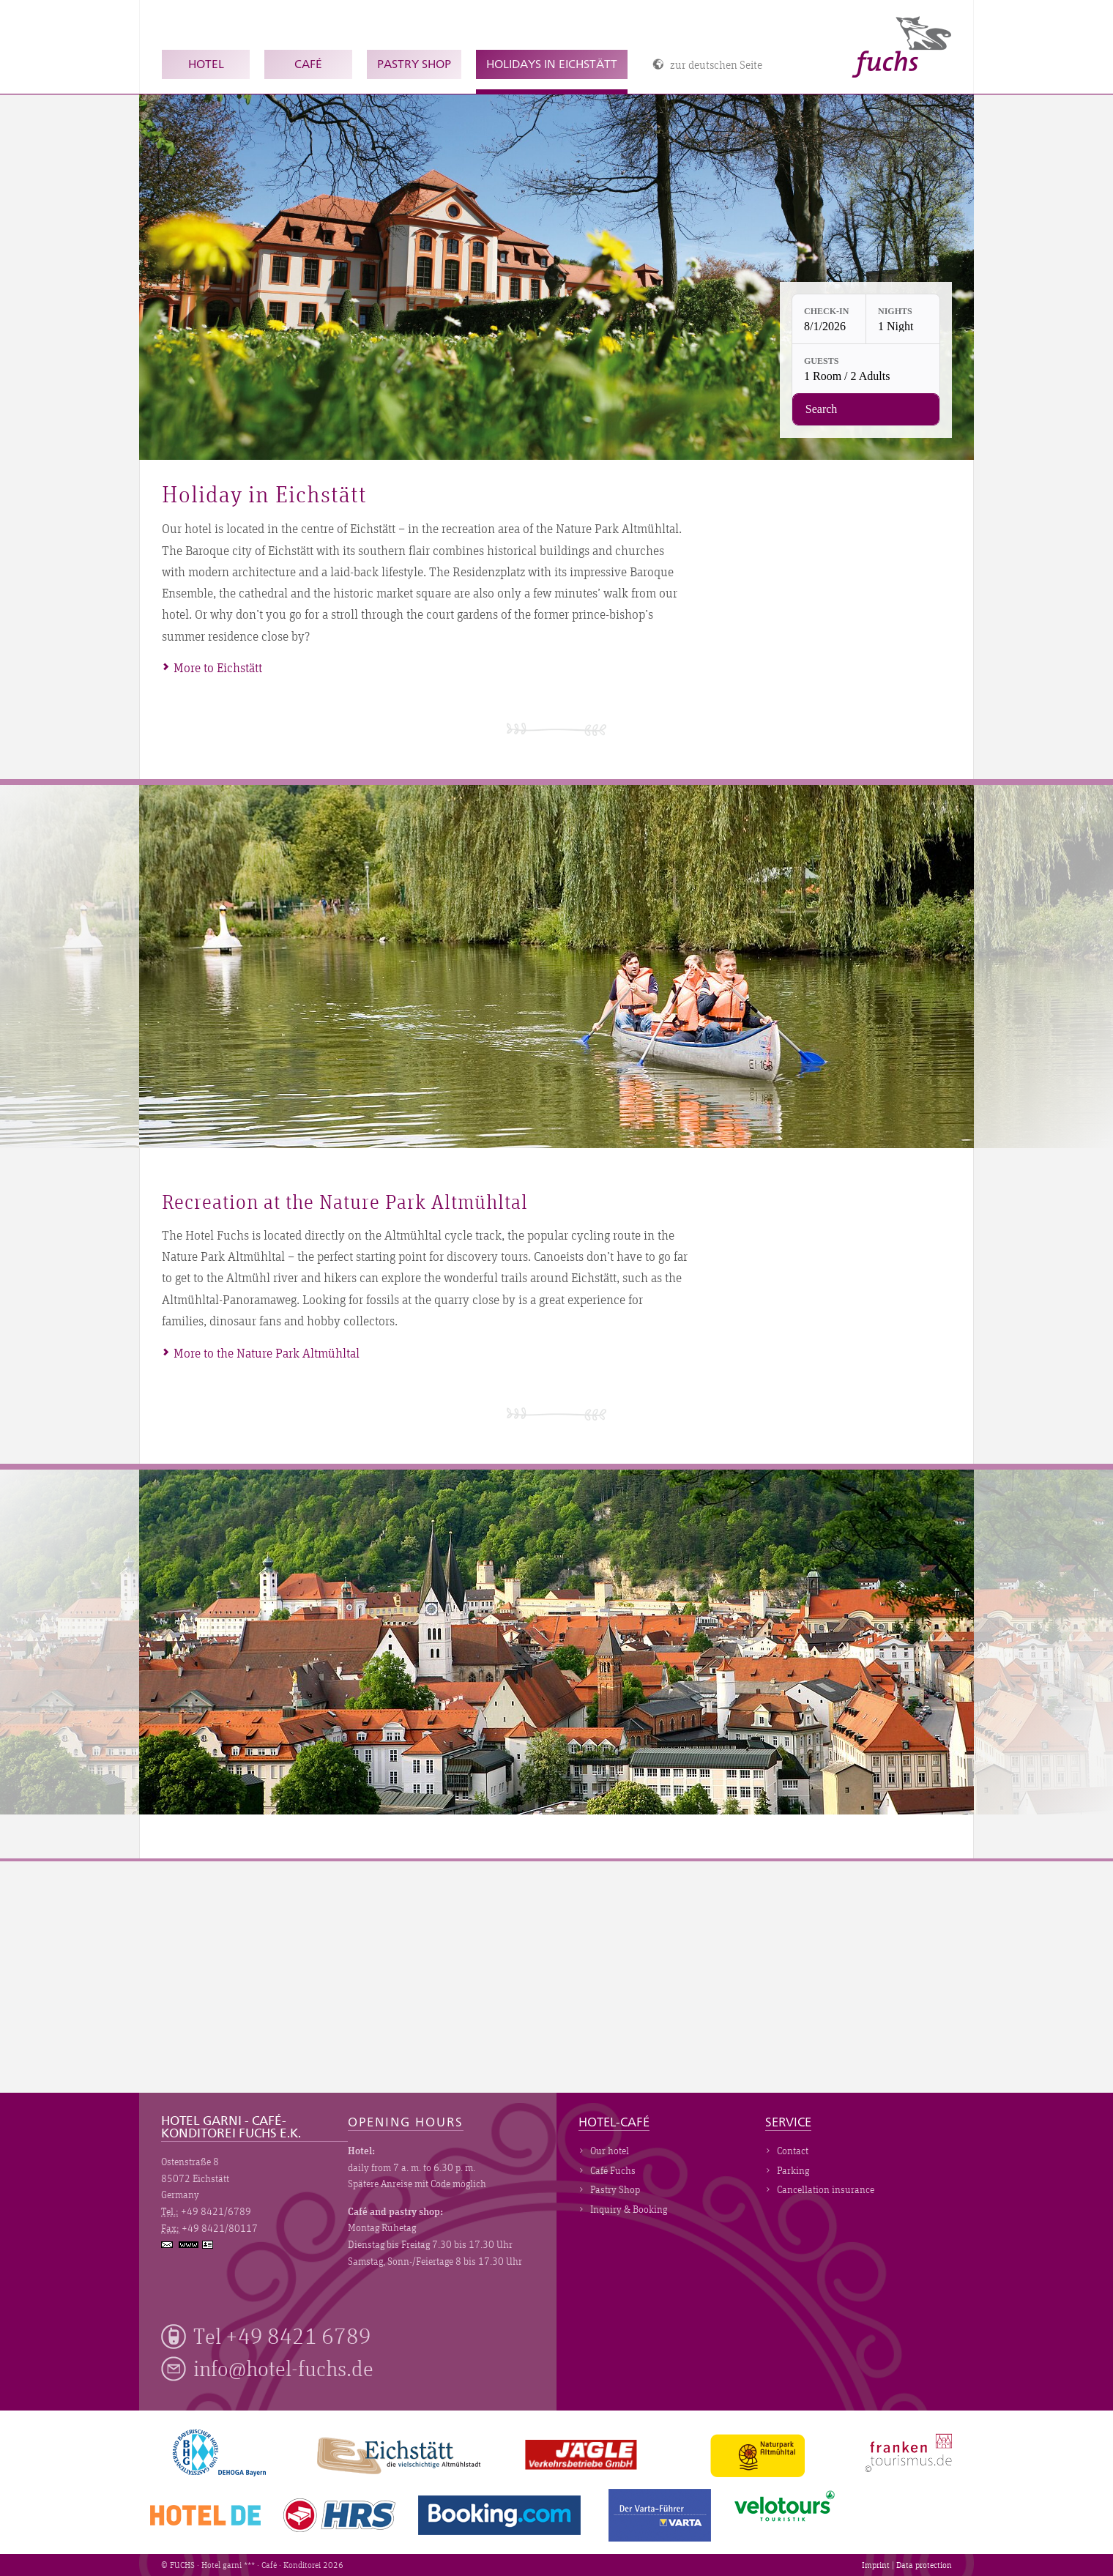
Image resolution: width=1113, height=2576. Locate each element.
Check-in (826, 311)
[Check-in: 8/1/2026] (829, 318)
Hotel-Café (613, 2122)
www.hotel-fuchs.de (190, 2245)
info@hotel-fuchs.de (283, 2368)
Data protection (924, 2564)
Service (788, 2122)
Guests (821, 361)
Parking (793, 2170)
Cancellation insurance (825, 2189)
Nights (895, 311)
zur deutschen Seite (716, 64)
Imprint (876, 2564)
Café (308, 64)
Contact (792, 2150)
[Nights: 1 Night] (902, 318)
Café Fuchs (613, 2170)
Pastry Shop (414, 64)
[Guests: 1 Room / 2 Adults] (865, 368)
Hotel (206, 64)
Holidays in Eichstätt (551, 64)
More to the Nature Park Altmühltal (267, 1352)
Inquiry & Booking (628, 2209)
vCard (209, 2244)
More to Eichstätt (218, 667)
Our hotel (609, 2150)
